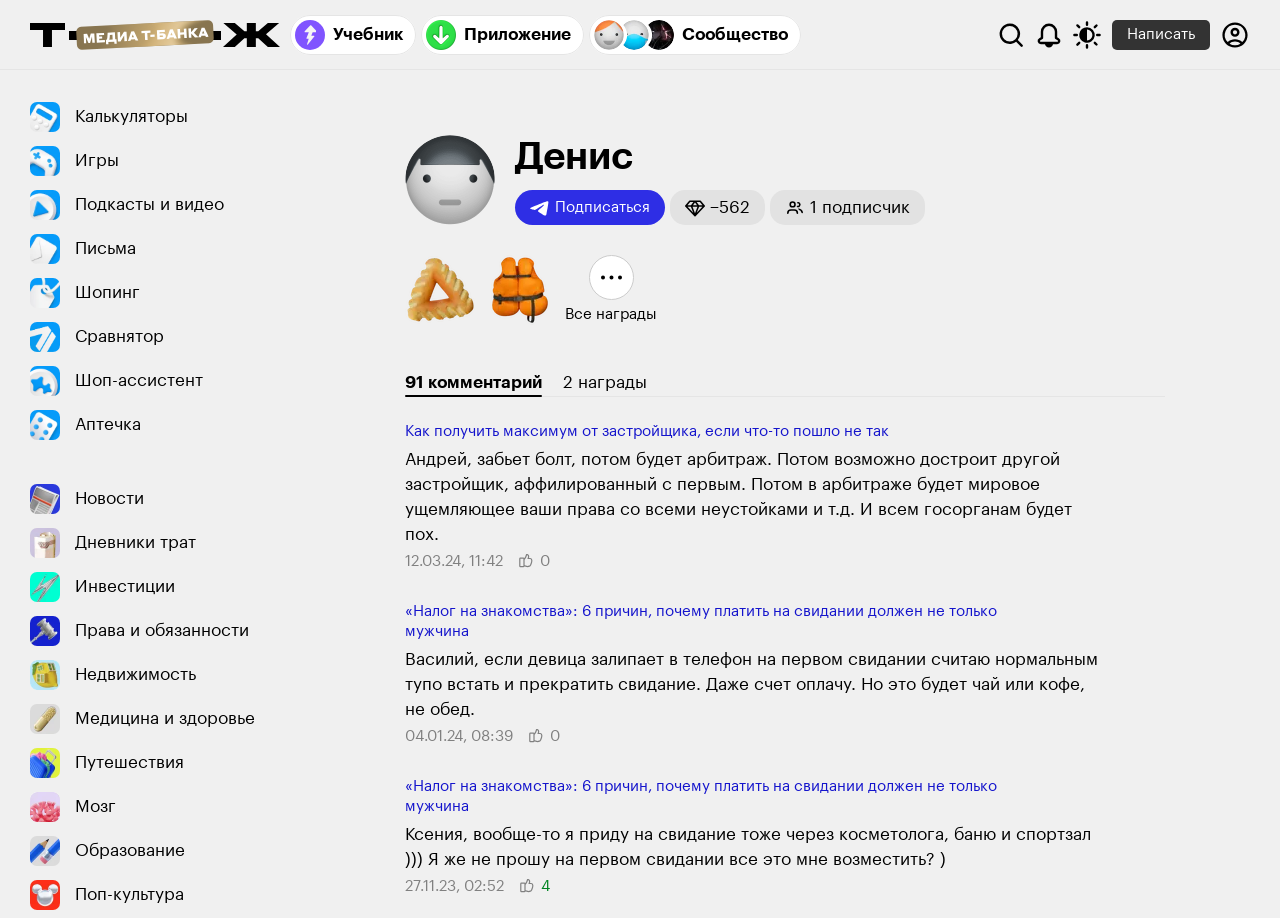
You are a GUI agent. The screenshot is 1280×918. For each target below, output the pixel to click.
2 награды (605, 382)
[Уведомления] (1049, 35)
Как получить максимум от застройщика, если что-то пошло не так (647, 431)
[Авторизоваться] (1235, 35)
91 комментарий (473, 382)
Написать (1161, 34)
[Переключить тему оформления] (1087, 35)
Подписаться (590, 208)
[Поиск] (1011, 35)
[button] (717, 207)
